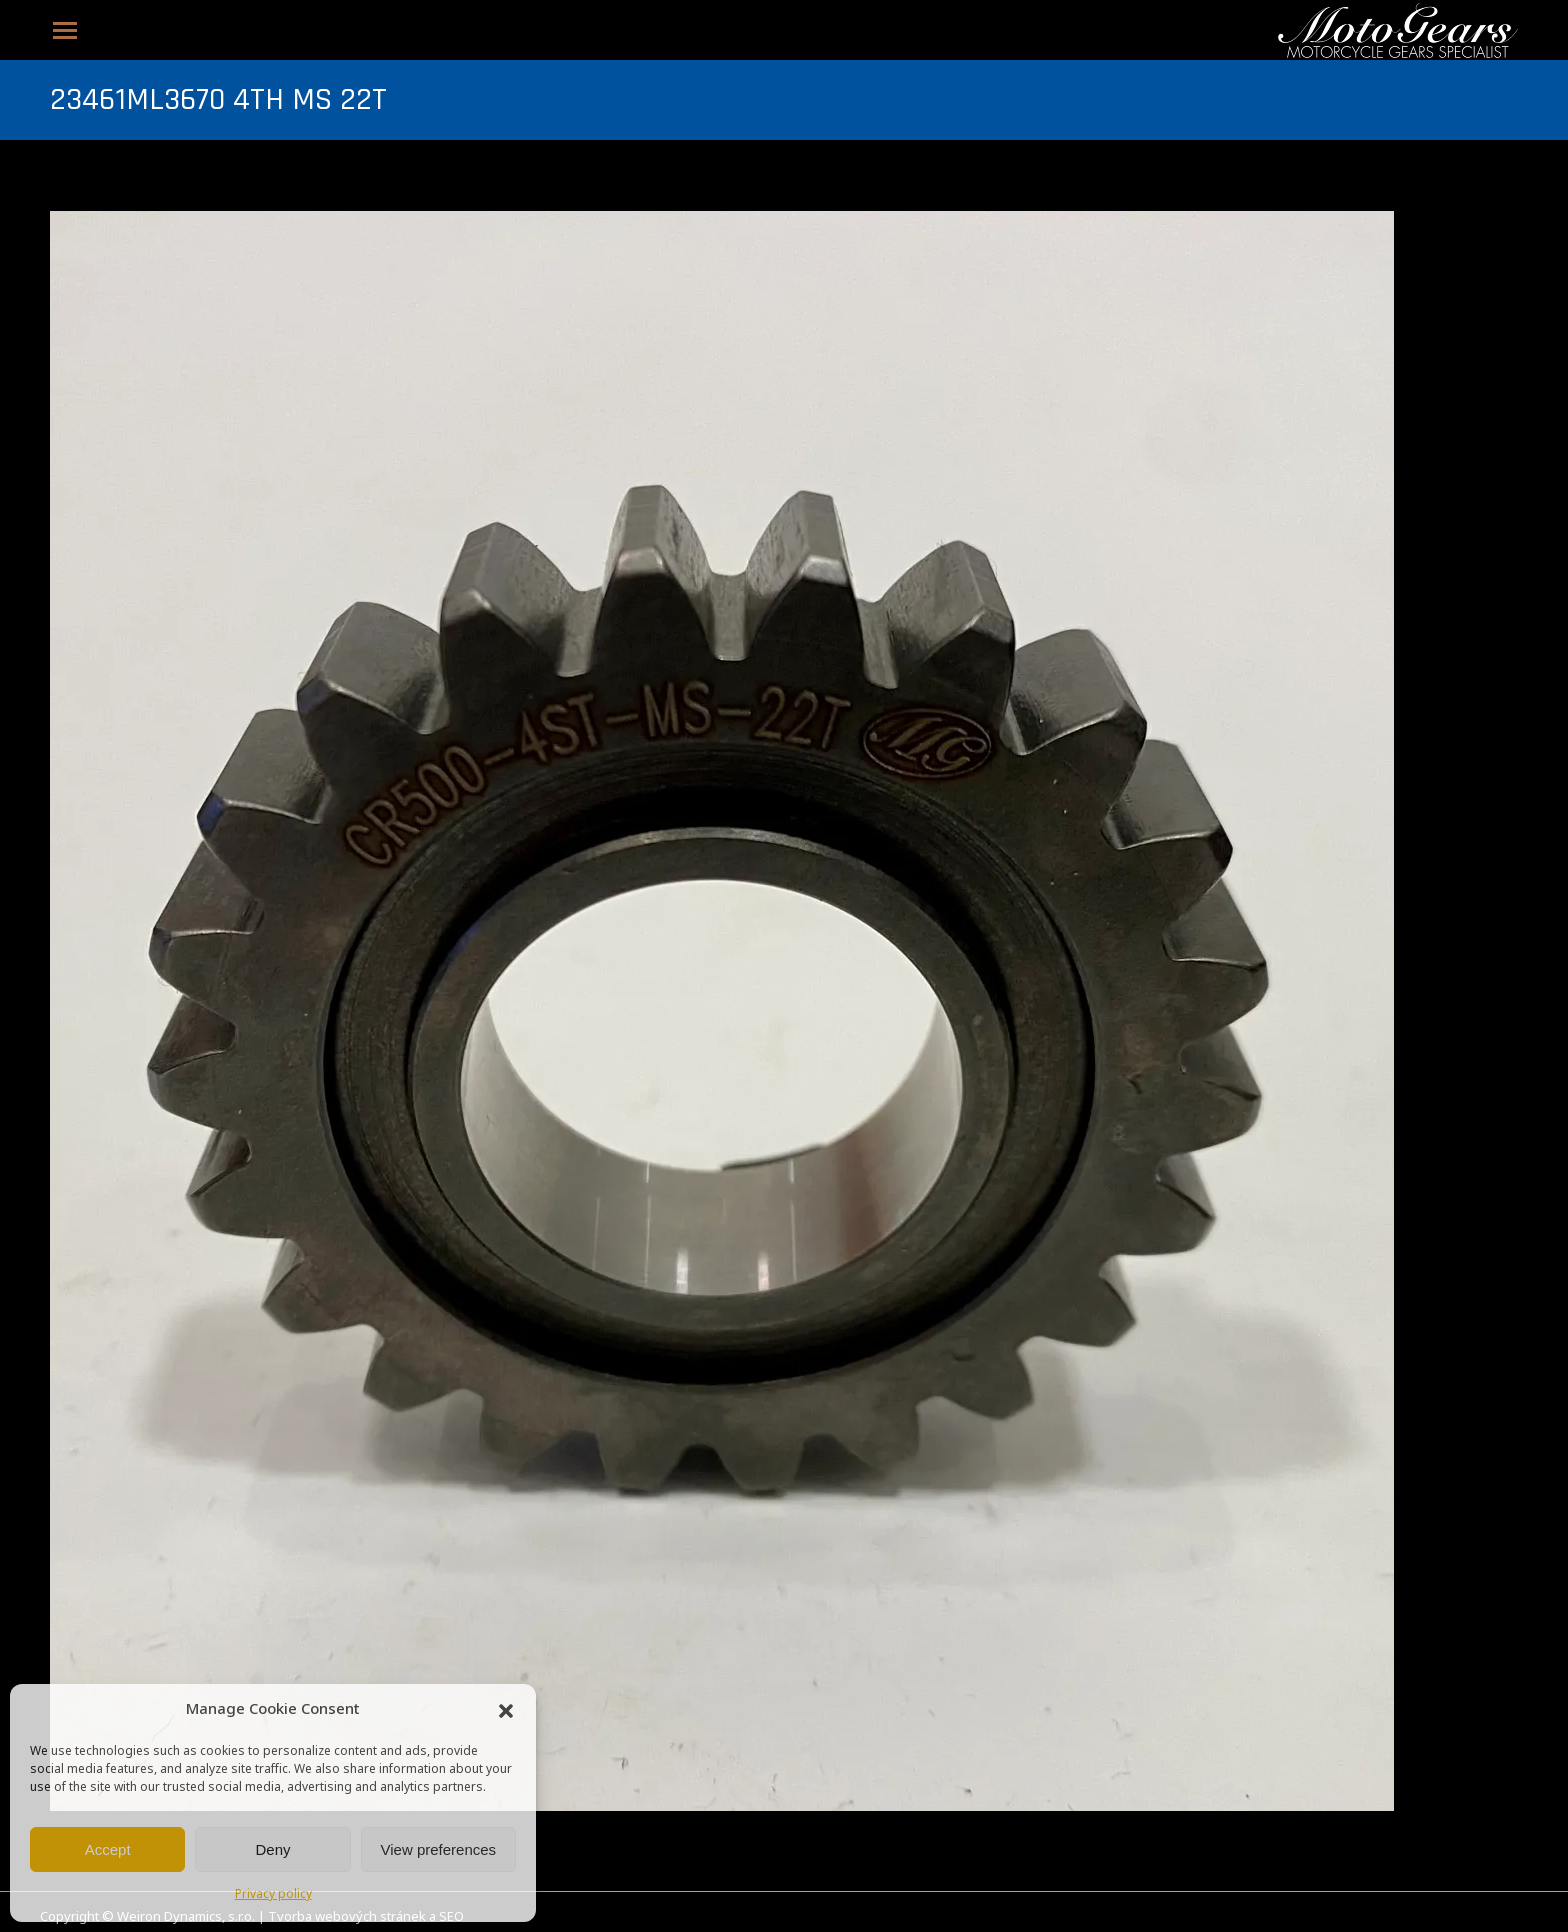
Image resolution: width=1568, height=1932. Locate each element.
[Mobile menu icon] (65, 30)
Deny (272, 1849)
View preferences (439, 1849)
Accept (108, 1849)
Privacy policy (273, 1895)
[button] (506, 1711)
